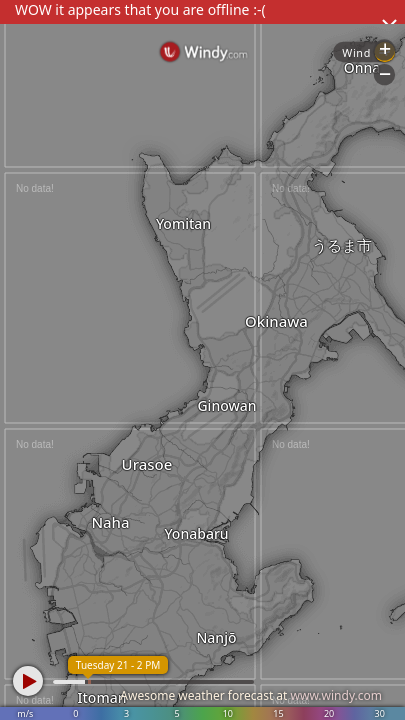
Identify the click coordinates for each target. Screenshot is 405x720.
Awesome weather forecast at (251, 695)
